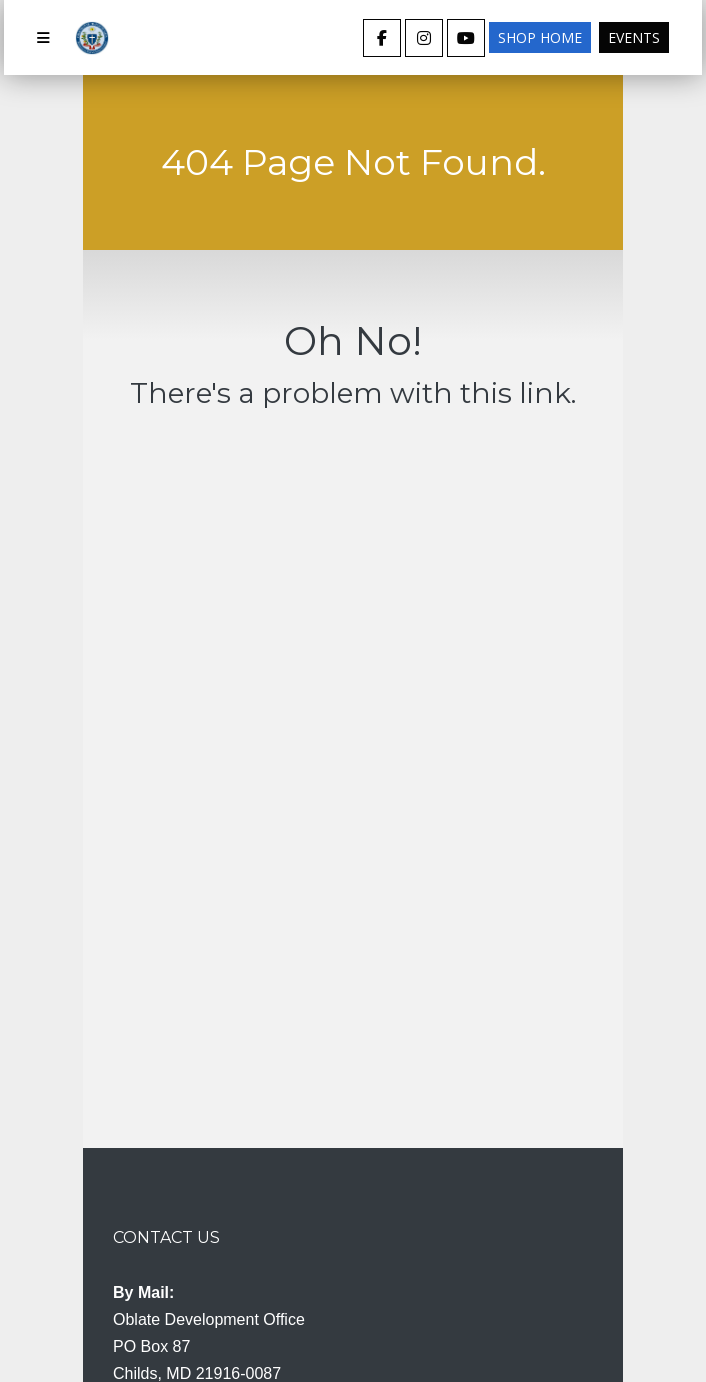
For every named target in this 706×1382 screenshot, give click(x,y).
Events (634, 37)
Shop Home (540, 37)
